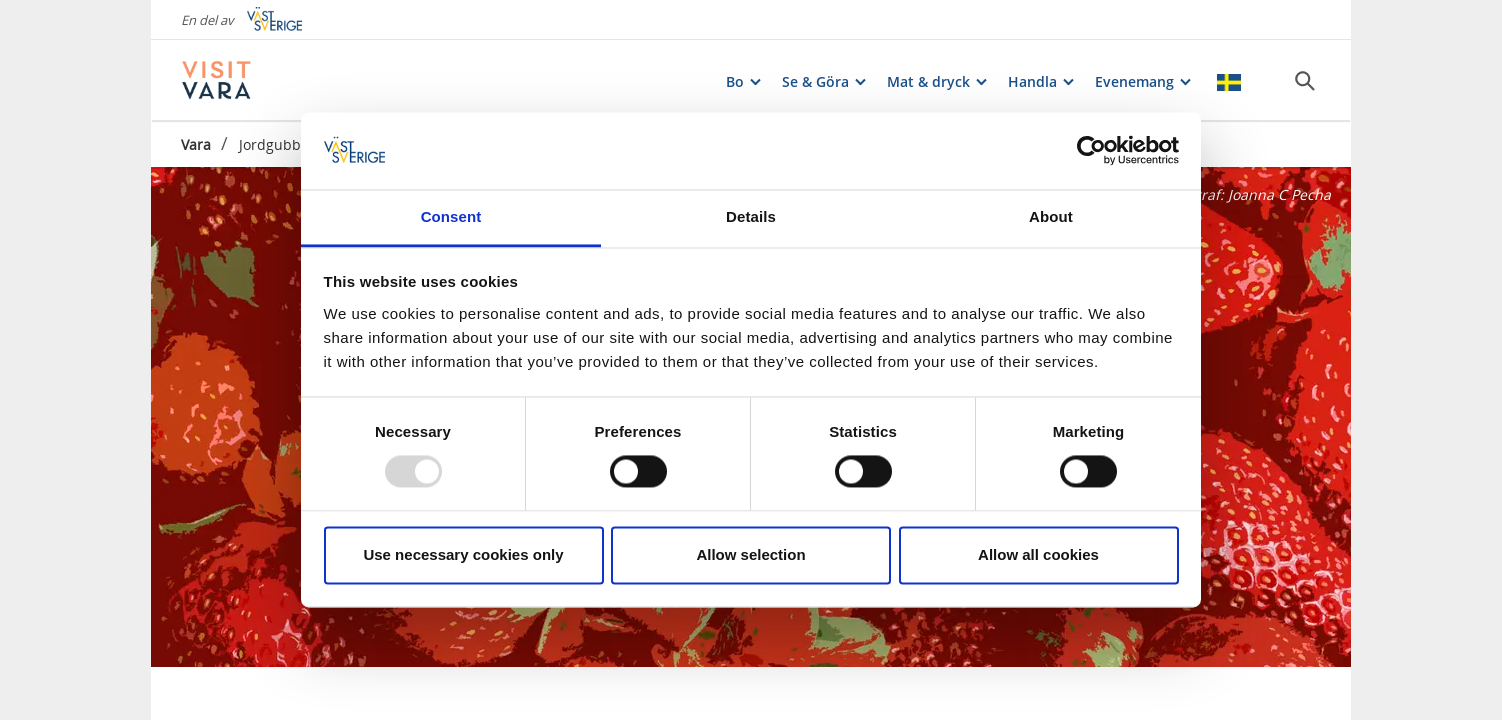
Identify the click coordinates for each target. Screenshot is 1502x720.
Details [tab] (751, 216)
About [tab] (1051, 216)
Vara (196, 144)
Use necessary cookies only (463, 554)
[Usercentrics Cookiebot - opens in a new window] (1091, 151)
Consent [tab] (451, 216)
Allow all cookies (1038, 554)
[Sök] (1305, 81)
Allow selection (750, 554)
